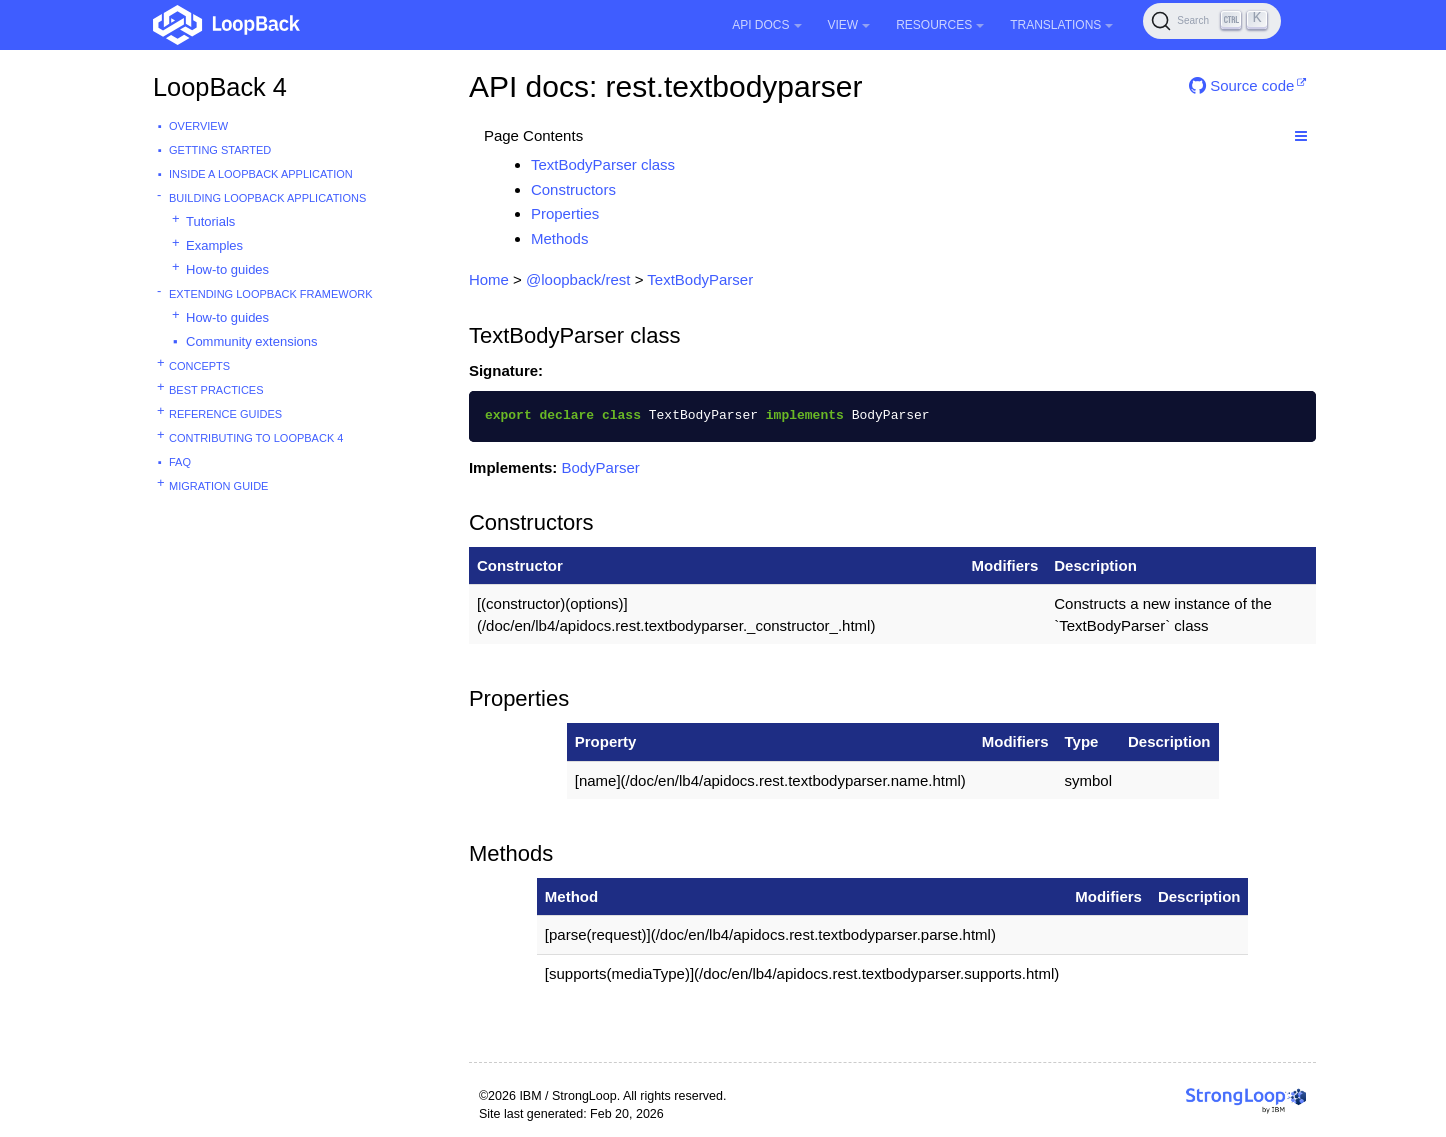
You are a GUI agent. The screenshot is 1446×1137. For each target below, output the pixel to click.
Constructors (573, 189)
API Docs (766, 25)
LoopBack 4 (220, 87)
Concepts (199, 366)
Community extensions (252, 341)
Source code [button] (1241, 85)
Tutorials (210, 221)
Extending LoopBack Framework (271, 294)
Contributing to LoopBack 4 (256, 438)
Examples (214, 245)
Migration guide (218, 486)
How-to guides (227, 269)
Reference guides (225, 414)
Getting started (220, 150)
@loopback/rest (578, 279)
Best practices (216, 390)
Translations (1061, 25)
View (849, 25)
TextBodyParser (700, 279)
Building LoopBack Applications (267, 198)
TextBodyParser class (603, 164)
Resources (940, 25)
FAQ (180, 462)
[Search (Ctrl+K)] (1212, 21)
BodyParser (600, 467)
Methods (560, 238)
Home (489, 279)
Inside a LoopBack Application (261, 174)
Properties (565, 213)
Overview (198, 126)
